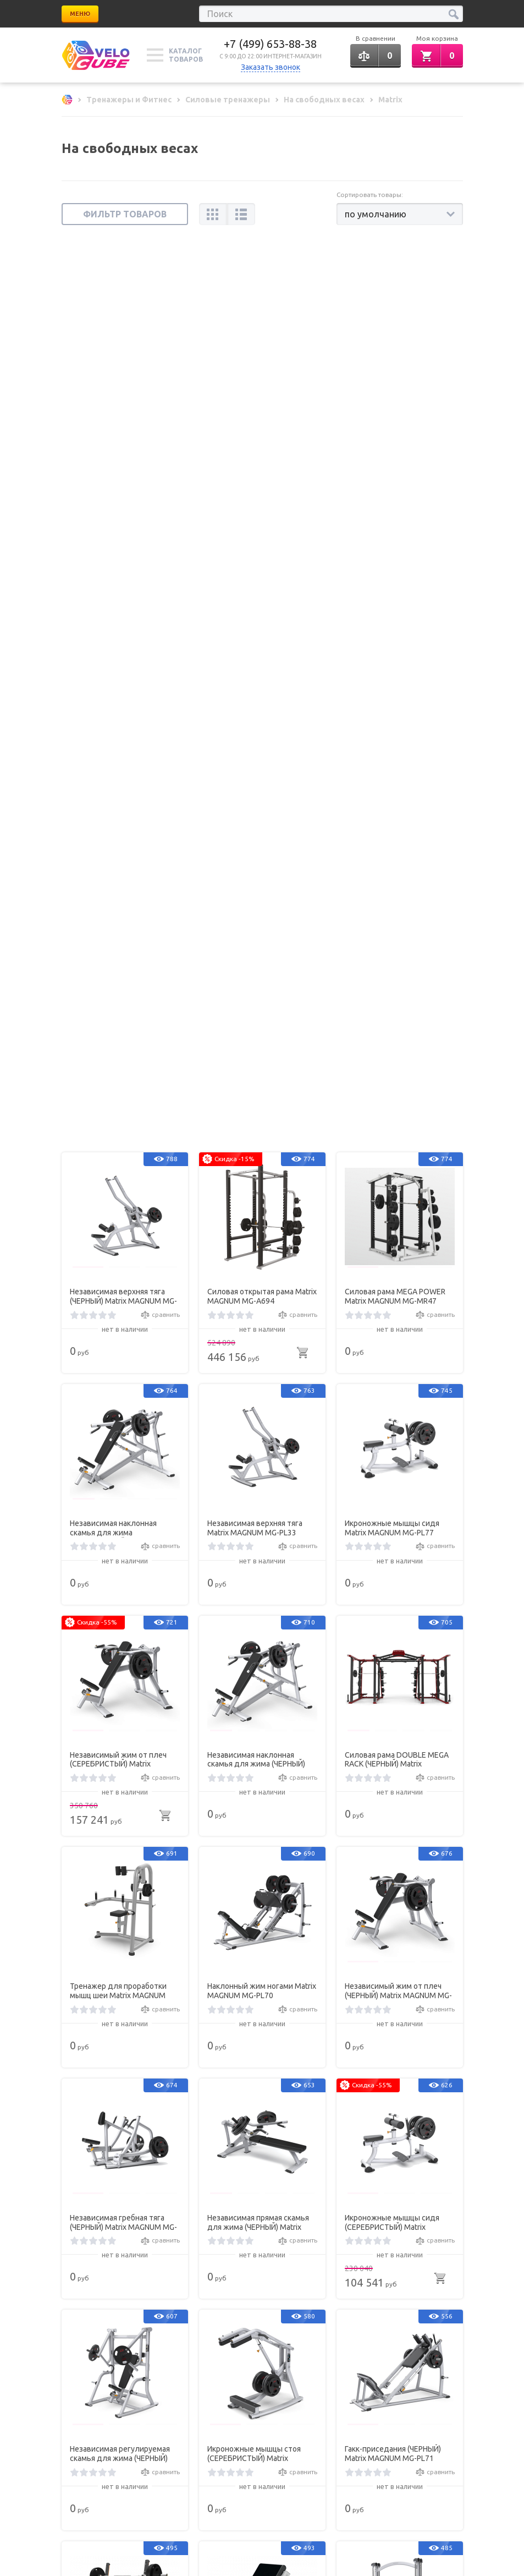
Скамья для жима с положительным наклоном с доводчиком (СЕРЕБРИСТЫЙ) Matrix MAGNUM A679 (122, 1788)
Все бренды (282, 2295)
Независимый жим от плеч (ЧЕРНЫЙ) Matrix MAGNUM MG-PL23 (398, 1094)
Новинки (75, 2311)
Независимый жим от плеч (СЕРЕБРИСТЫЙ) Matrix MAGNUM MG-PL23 (118, 862)
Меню (80, 13)
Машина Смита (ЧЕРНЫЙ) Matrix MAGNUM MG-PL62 (389, 1788)
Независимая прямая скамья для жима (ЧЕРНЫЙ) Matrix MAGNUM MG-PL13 (258, 1325)
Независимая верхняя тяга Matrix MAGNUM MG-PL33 (254, 631)
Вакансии (177, 2311)
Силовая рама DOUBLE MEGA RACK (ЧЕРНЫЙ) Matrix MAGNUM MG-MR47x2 (397, 862)
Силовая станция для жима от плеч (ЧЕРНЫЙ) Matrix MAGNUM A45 (262, 2019)
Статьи (72, 2295)
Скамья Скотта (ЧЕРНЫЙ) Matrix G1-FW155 (251, 1788)
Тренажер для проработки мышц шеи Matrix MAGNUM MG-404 (118, 1094)
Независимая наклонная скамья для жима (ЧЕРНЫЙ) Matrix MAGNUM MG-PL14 (256, 862)
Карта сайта (282, 2311)
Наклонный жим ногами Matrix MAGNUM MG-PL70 (261, 1094)
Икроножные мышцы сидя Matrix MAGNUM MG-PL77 (392, 631)
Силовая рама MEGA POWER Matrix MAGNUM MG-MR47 (395, 399)
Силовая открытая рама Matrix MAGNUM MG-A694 (262, 399)
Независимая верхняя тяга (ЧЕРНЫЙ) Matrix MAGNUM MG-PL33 (123, 399)
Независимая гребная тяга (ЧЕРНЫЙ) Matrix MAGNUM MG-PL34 (123, 1325)
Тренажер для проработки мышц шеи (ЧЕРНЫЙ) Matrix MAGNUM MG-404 (393, 2019)
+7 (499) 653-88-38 (270, 43)
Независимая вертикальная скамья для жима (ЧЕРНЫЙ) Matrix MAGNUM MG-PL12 (120, 2019)
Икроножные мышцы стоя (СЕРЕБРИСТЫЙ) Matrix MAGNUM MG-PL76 (254, 1556)
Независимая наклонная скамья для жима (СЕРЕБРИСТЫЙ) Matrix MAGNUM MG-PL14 (113, 631)
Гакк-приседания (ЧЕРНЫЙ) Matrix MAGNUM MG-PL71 (393, 1556)
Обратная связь (391, 2419)
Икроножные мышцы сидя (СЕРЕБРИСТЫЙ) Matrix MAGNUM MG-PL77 (392, 1325)
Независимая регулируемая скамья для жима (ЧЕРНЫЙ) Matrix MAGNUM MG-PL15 (120, 1556)
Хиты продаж (183, 2295)
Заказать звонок (270, 67)
